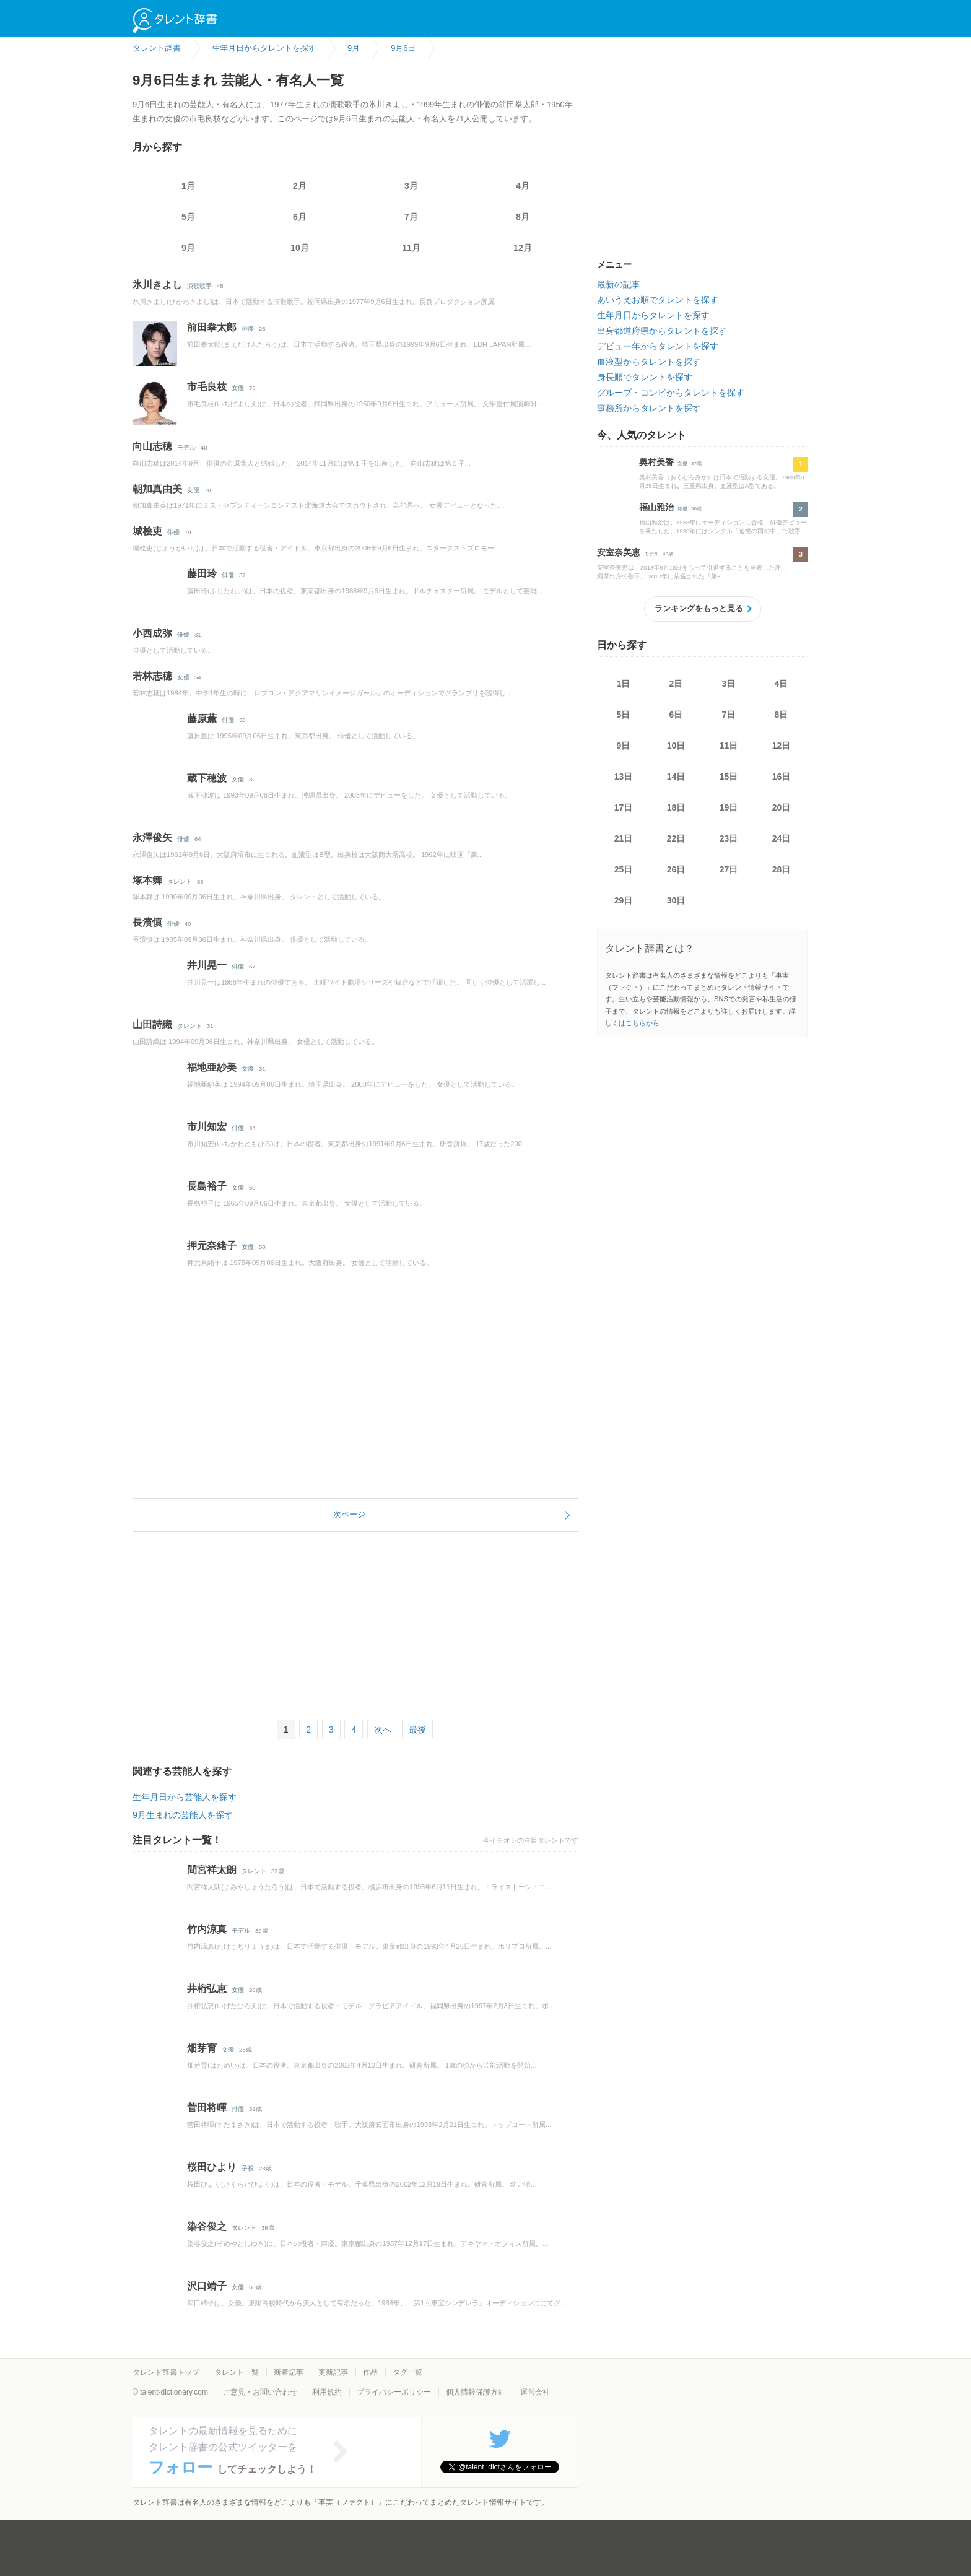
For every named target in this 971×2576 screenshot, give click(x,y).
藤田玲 (202, 573)
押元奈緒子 (212, 1245)
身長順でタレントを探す (644, 377)
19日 (729, 807)
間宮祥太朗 (212, 1870)
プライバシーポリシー (394, 2392)
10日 (676, 746)
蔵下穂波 (207, 778)
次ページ (349, 1514)
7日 (729, 715)
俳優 (248, 328)
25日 (623, 869)
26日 (676, 869)
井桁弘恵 (207, 1988)
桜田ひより (212, 2167)
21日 (623, 838)
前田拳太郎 (212, 327)
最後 (417, 1729)
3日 (729, 684)
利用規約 (327, 2392)
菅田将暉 (207, 2107)
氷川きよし (157, 284)
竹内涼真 (207, 1929)
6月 (300, 217)
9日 (623, 746)
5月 (188, 217)
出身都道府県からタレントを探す (662, 331)
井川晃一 (207, 965)
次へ (382, 1729)
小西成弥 (152, 633)
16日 (781, 776)
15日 (729, 776)
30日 (676, 900)
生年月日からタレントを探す (653, 315)
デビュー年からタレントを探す (657, 346)
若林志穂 (152, 676)
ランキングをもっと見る (699, 608)
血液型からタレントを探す (649, 362)
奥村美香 (656, 462)
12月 (522, 248)
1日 (623, 684)
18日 (676, 807)
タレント (179, 881)
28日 (781, 869)
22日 (676, 838)
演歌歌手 (199, 285)
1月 (188, 186)
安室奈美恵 (618, 552)
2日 (676, 684)
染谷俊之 (207, 2226)
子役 (248, 2168)
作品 (370, 2372)
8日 (781, 715)
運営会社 (535, 2392)
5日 (623, 715)
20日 (781, 807)
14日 (676, 776)
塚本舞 (147, 880)
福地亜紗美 (212, 1067)
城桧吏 (147, 531)
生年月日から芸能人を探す (185, 1797)
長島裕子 (207, 1186)
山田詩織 (152, 1024)
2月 (300, 186)
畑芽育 (202, 2048)
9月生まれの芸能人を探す (183, 1815)
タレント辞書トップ (166, 2372)
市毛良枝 (207, 386)
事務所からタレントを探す (649, 408)
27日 (729, 869)
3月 (411, 186)
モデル (186, 447)
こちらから (642, 1023)
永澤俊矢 (152, 837)
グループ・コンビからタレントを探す (670, 393)
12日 (781, 746)
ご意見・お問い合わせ (260, 2392)
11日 (729, 746)
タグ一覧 (407, 2372)
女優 (238, 388)
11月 (411, 248)
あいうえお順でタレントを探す (657, 300)
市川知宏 (207, 1126)
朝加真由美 (157, 489)
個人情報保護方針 (475, 2392)
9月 (188, 248)
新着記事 (288, 2372)
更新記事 (333, 2372)
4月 (522, 186)
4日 (781, 684)
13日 (623, 776)
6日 (676, 715)
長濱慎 (147, 922)
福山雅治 (656, 507)
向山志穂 (152, 446)
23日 (729, 838)
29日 (623, 900)
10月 (299, 248)
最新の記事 (618, 284)
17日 (623, 807)
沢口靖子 (207, 2286)
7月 (411, 217)
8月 (522, 217)
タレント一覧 (236, 2372)
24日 (781, 838)
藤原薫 (202, 718)
